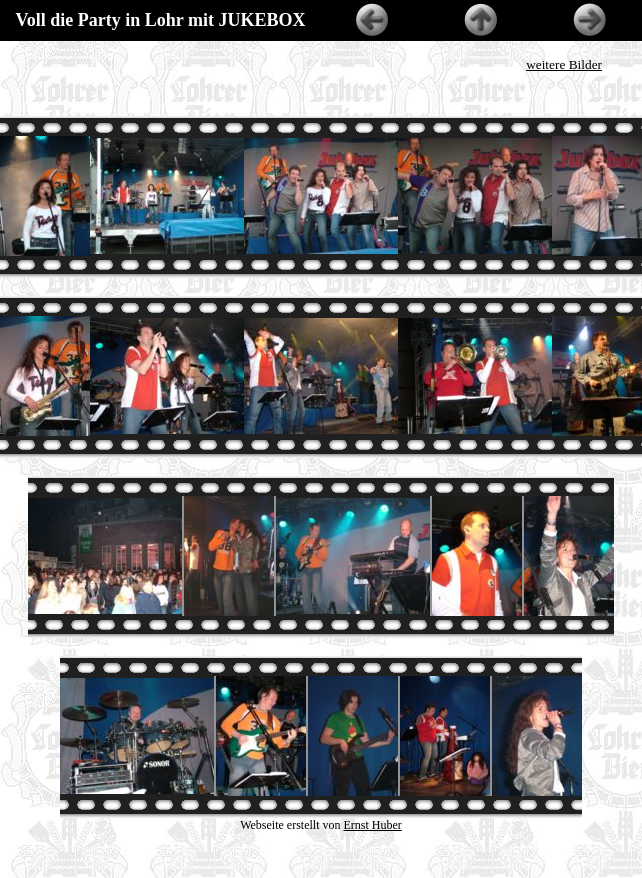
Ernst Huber (373, 825)
